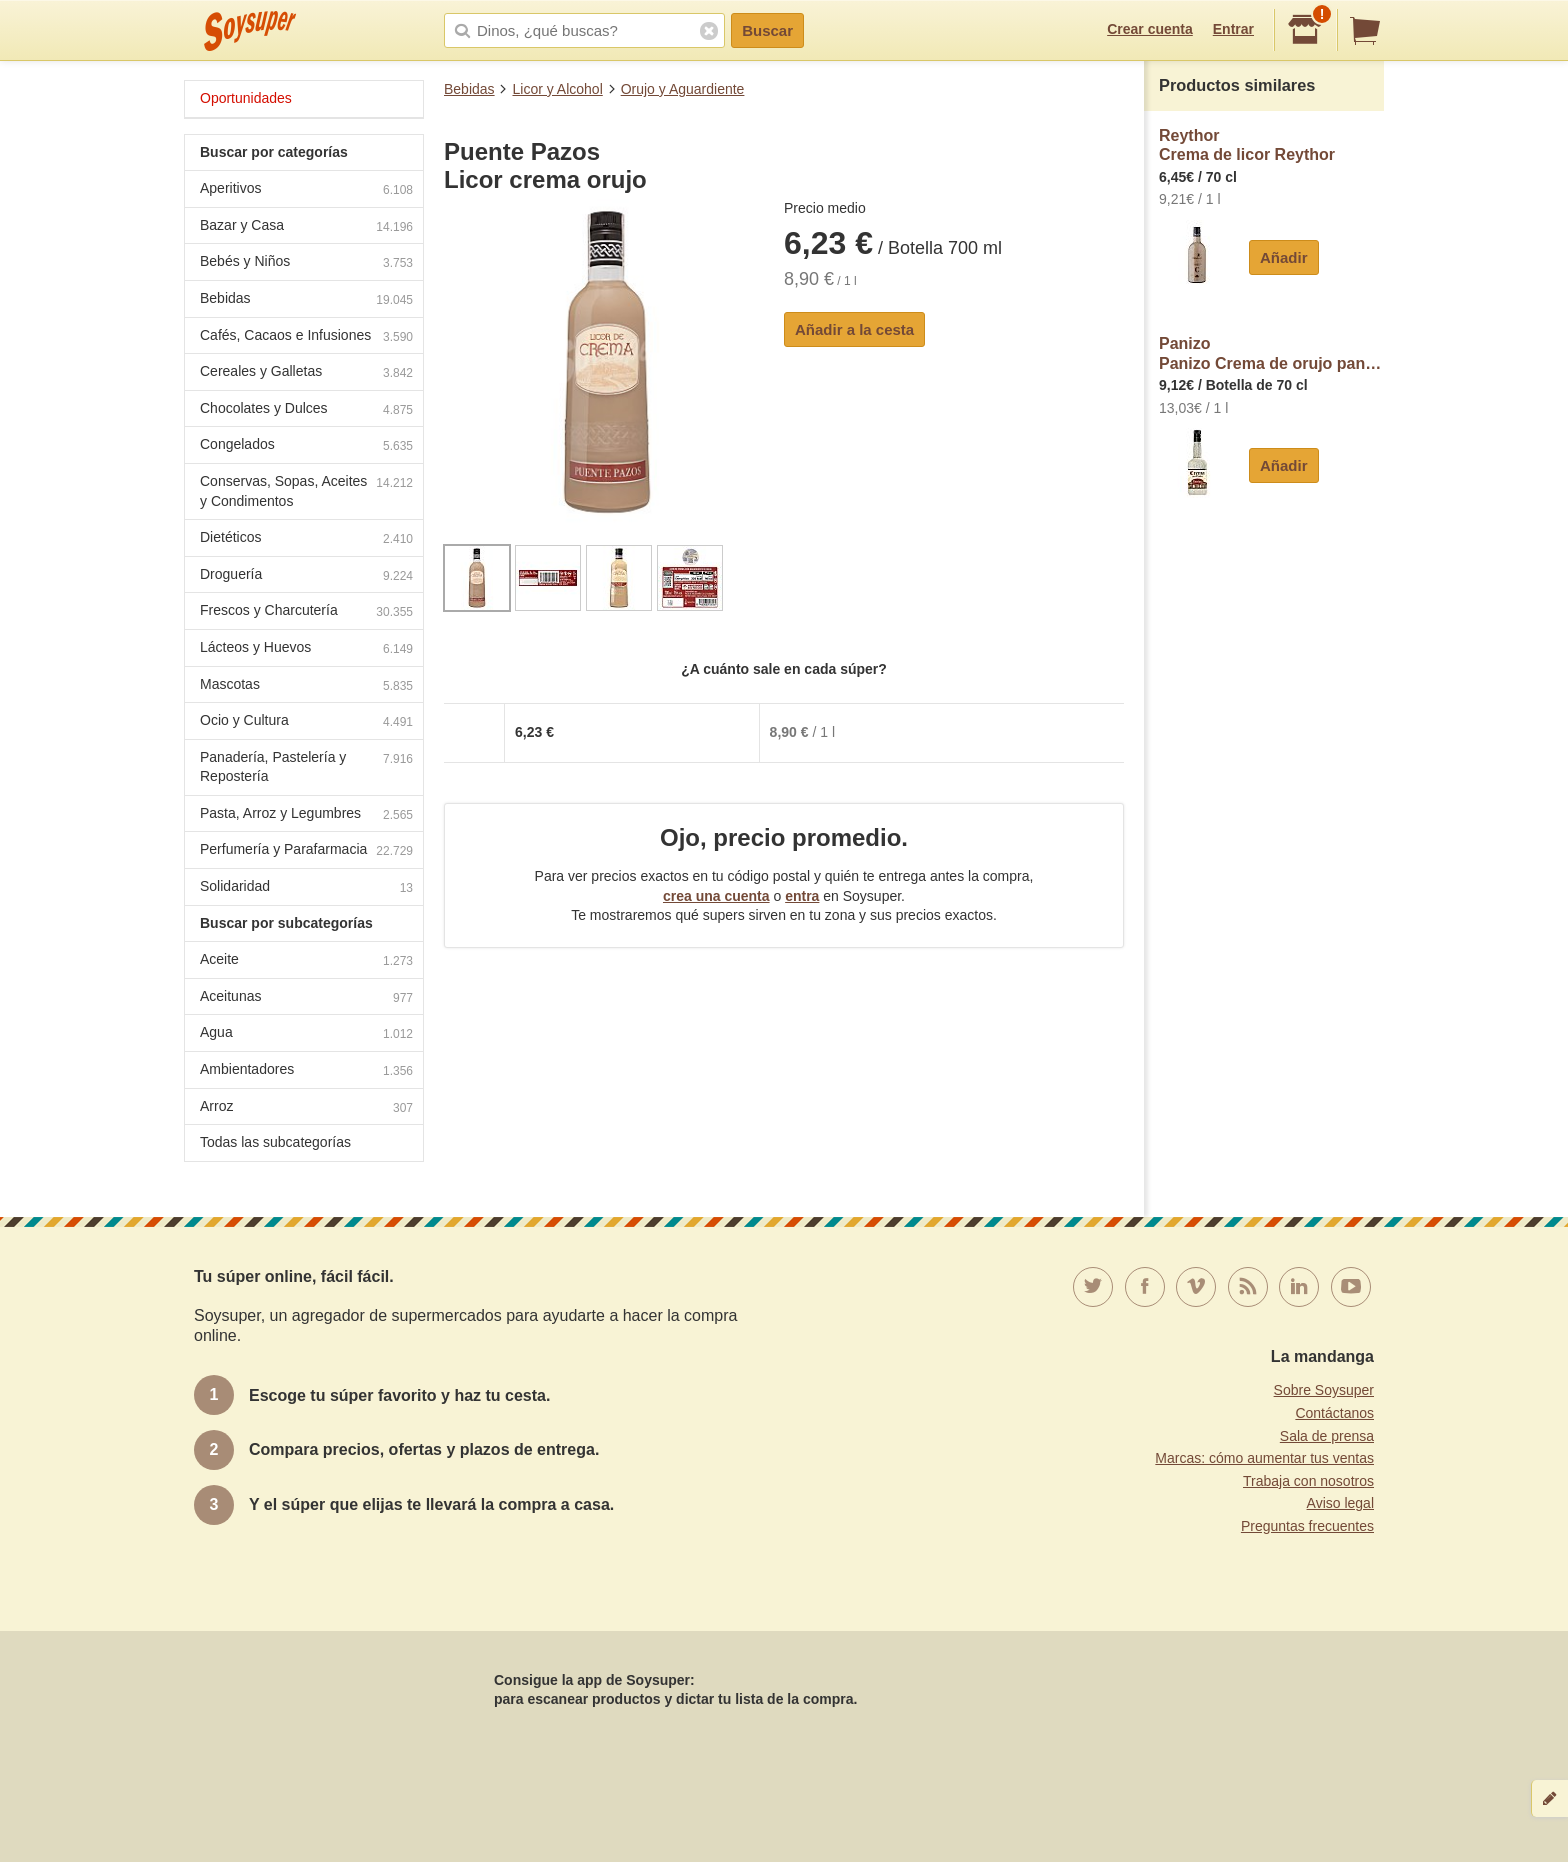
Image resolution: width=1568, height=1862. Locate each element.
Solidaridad (306, 888)
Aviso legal (1340, 1503)
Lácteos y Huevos (306, 649)
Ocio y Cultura (306, 722)
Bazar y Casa (306, 227)
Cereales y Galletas (306, 373)
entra (802, 896)
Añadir (1284, 257)
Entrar (1233, 29)
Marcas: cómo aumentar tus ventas (1264, 1458)
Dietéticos (306, 539)
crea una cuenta (716, 896)
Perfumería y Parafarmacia (306, 851)
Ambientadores (306, 1071)
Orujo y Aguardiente (683, 89)
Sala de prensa (1327, 1436)
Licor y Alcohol (557, 89)
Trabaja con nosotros (1308, 1481)
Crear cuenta (1150, 29)
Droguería (306, 576)
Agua (306, 1034)
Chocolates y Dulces (306, 410)
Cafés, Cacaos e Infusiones (306, 337)
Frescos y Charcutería (306, 612)
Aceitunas (306, 998)
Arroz (306, 1108)
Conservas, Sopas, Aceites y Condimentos (306, 491)
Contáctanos (1334, 1413)
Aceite (306, 961)
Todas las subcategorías (275, 1142)
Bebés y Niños (306, 263)
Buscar (767, 30)
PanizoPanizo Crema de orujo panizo (1271, 353)
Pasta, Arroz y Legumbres (306, 815)
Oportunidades (246, 98)
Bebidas (469, 89)
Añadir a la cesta (854, 329)
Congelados (306, 446)
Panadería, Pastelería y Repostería (306, 767)
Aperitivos (306, 190)
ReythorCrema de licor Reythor (1247, 145)
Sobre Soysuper (1324, 1390)
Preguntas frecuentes (1307, 1526)
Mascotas (306, 686)
